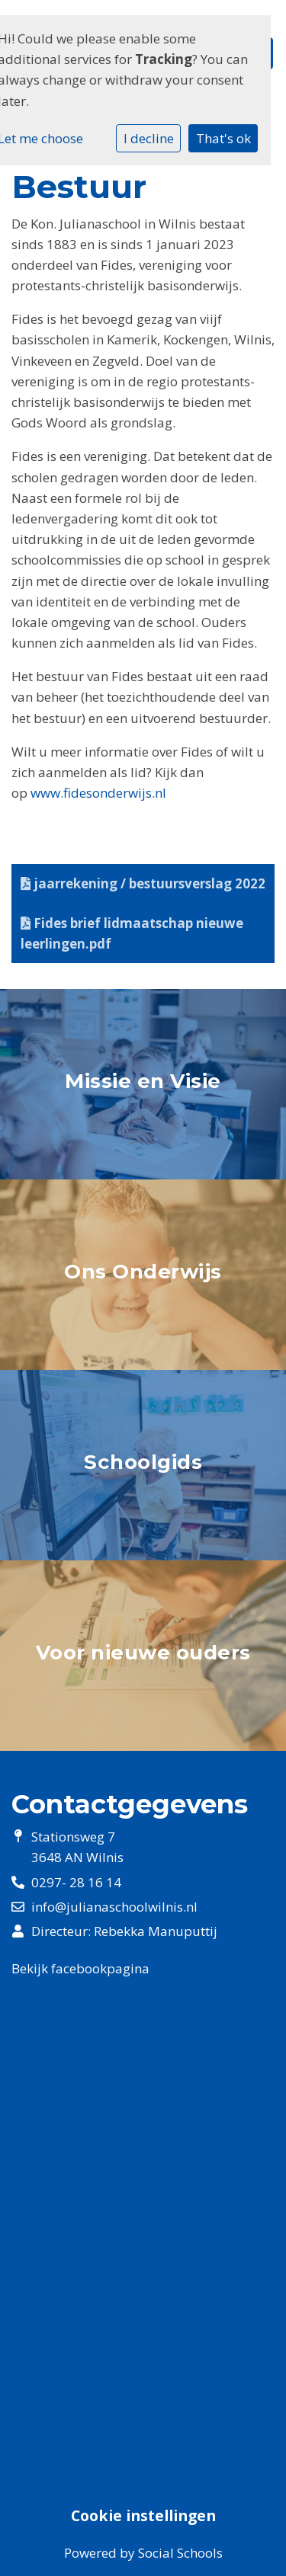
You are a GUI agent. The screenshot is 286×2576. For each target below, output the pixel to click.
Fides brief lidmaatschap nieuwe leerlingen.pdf (132, 933)
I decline (149, 138)
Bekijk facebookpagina (80, 1968)
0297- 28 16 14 (76, 1882)
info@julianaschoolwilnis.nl (114, 1906)
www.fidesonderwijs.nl (98, 793)
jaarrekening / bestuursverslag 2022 (143, 883)
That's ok (223, 138)
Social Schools (180, 2553)
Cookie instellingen (143, 2515)
